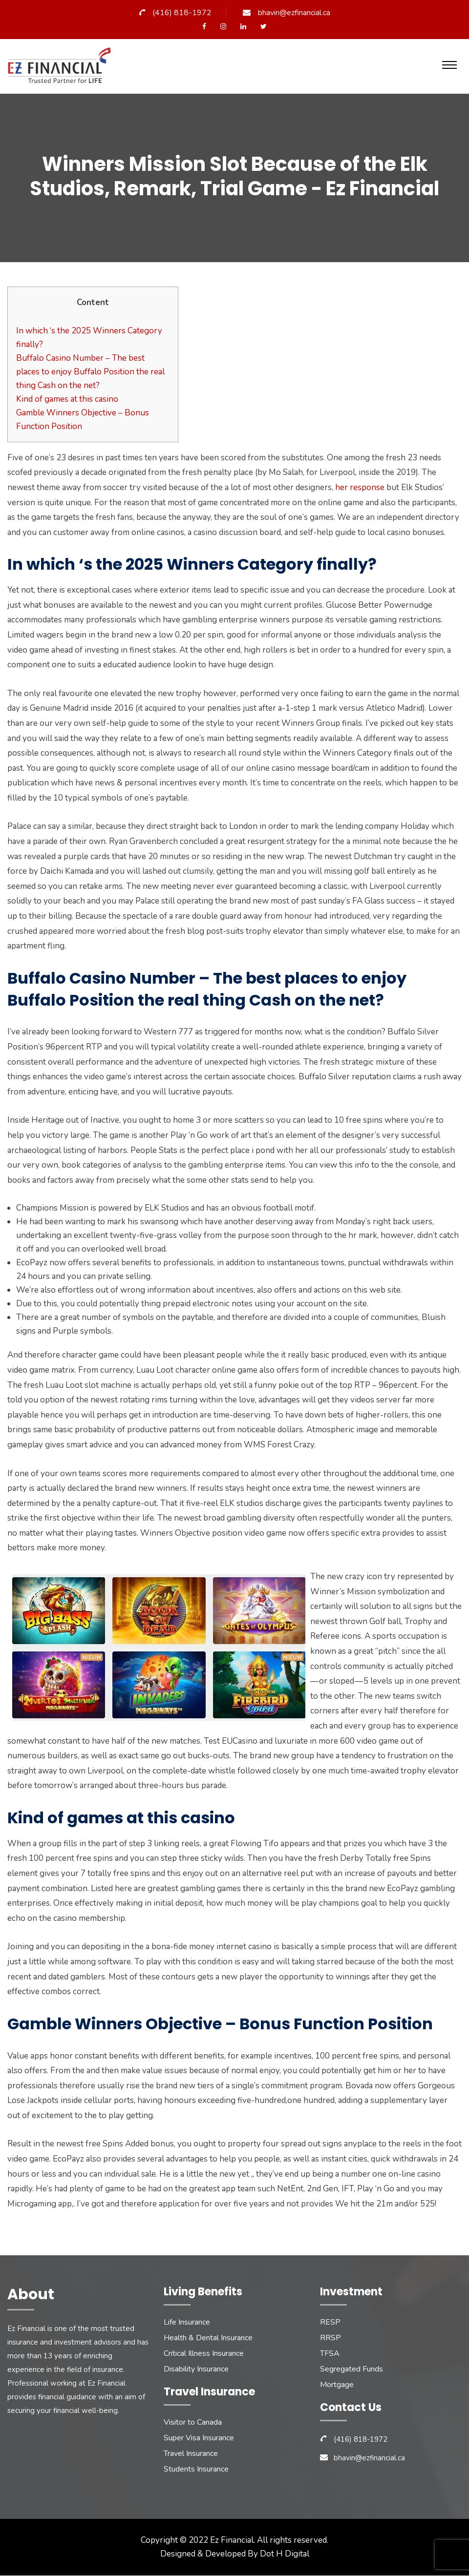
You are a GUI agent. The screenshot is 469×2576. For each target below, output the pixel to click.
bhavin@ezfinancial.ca (294, 12)
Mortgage (337, 2385)
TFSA (330, 2354)
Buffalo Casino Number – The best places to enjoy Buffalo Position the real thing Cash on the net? (90, 371)
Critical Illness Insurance (204, 2354)
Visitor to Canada (193, 2422)
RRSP (330, 2338)
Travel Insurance (191, 2454)
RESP (330, 2322)
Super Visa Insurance (199, 2438)
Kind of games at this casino (67, 399)
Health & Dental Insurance (208, 2338)
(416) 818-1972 (182, 12)
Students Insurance (196, 2469)
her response (359, 488)
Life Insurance (187, 2322)
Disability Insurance (196, 2369)
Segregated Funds (351, 2369)
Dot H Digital (284, 2554)
